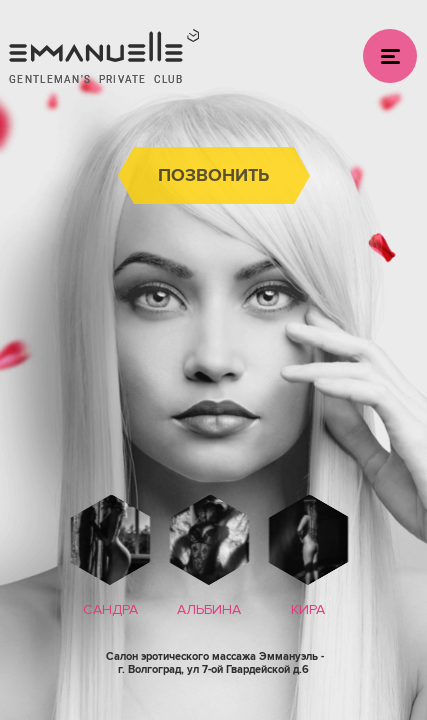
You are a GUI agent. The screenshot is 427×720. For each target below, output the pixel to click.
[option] (110, 560)
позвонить (213, 175)
